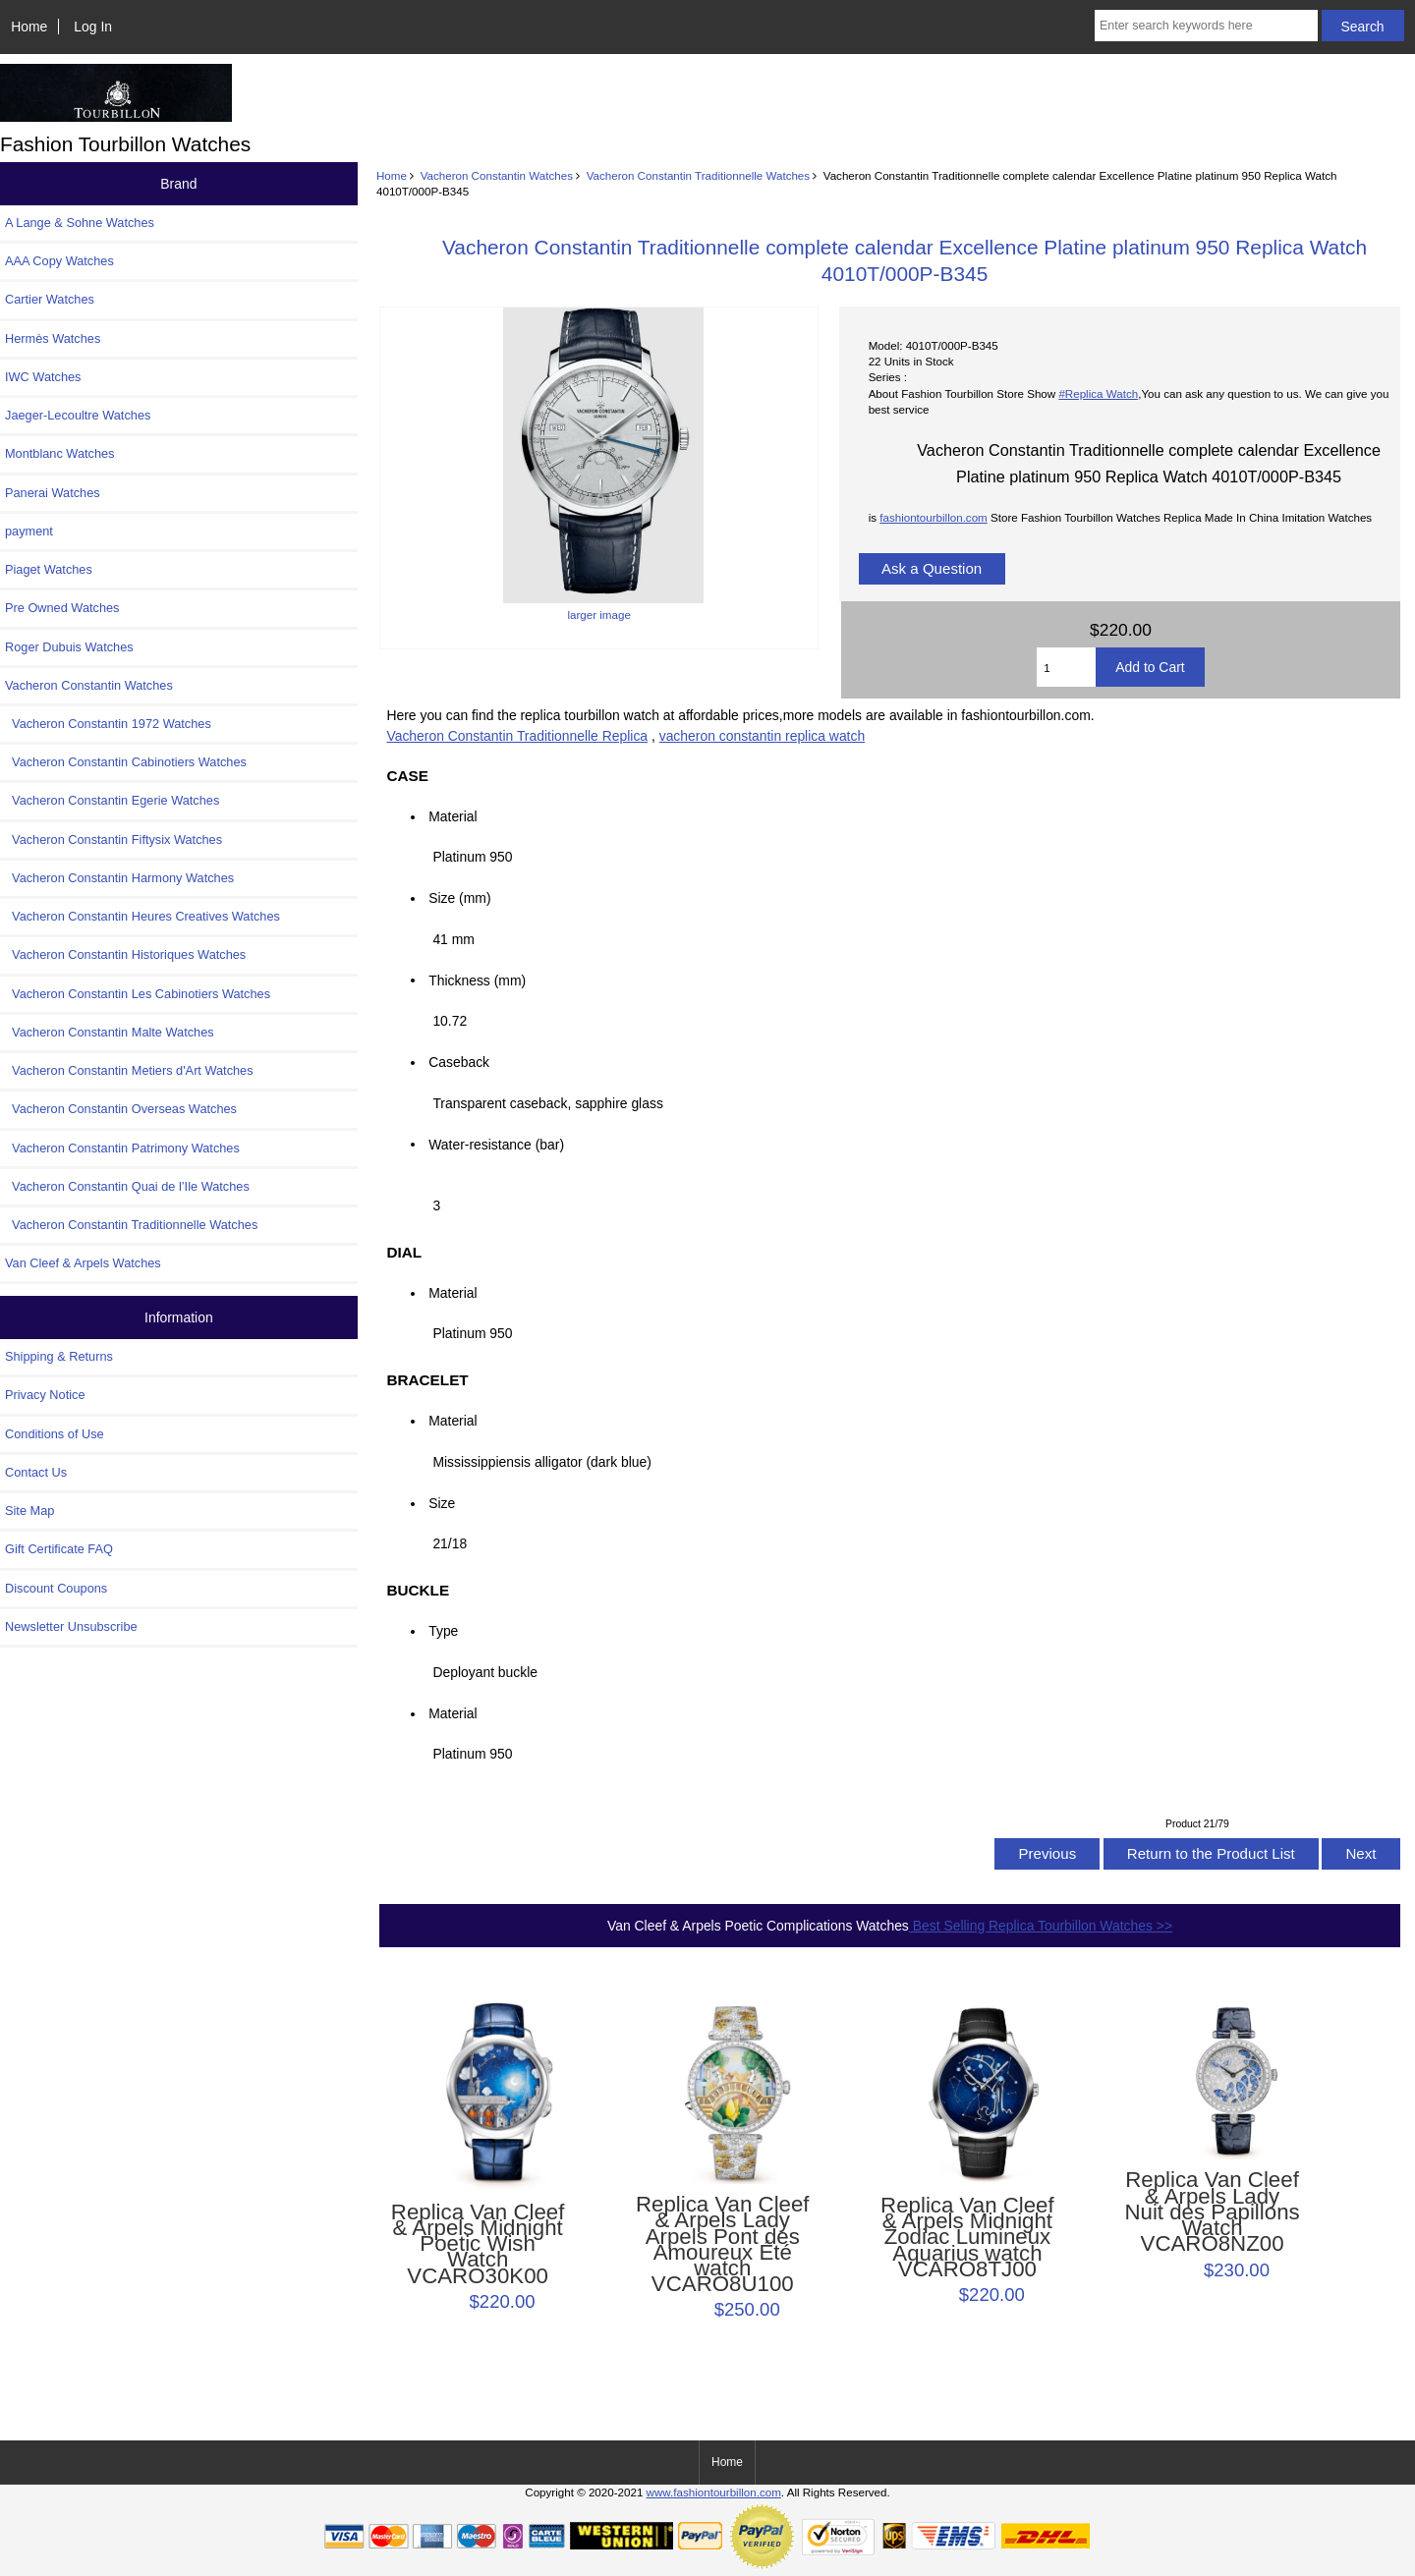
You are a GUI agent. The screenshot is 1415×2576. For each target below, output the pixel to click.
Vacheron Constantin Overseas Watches (121, 1108)
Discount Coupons (56, 1588)
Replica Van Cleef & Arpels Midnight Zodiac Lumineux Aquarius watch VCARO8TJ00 (967, 2237)
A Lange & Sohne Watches (79, 222)
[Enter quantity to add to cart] (1066, 667)
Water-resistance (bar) (501, 1143)
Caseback (458, 1062)
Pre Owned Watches (62, 607)
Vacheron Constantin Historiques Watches (125, 954)
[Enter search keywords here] (1206, 25)
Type (443, 1631)
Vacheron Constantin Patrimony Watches (122, 1148)
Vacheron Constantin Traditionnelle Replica (517, 736)
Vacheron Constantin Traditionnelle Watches (699, 175)
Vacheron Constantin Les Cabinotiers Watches (137, 993)
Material (452, 816)
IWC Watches (43, 376)
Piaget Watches (48, 569)
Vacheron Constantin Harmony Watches (119, 877)
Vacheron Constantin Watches (497, 175)
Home (29, 26)
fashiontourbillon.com (933, 517)
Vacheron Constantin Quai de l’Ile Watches (127, 1186)
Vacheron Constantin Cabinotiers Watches (126, 762)
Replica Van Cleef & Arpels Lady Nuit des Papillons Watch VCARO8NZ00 (1211, 2212)
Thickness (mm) (477, 979)
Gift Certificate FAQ (59, 1548)
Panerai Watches (52, 492)
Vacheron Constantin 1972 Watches (108, 723)
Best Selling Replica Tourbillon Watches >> (1040, 1925)
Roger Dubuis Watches (69, 647)
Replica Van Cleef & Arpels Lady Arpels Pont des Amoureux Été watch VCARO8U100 (723, 2244)
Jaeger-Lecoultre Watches (77, 415)
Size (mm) (459, 898)
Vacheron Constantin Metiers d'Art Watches (129, 1070)
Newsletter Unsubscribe (71, 1626)
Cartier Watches (49, 299)
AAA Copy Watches (59, 260)
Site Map (29, 1510)
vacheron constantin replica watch (762, 736)
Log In (93, 26)
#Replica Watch (1098, 393)
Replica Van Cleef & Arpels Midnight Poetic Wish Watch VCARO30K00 (478, 2244)
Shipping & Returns (59, 1356)
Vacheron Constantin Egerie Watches (112, 800)
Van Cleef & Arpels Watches (83, 1263)
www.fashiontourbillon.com (714, 2492)
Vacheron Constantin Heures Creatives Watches (142, 916)
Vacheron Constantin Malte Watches (109, 1032)
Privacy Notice (45, 1394)
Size (441, 1503)
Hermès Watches (52, 338)
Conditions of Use (54, 1434)
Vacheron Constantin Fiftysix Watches (113, 839)
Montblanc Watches (60, 453)
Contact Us (36, 1472)
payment (29, 531)
